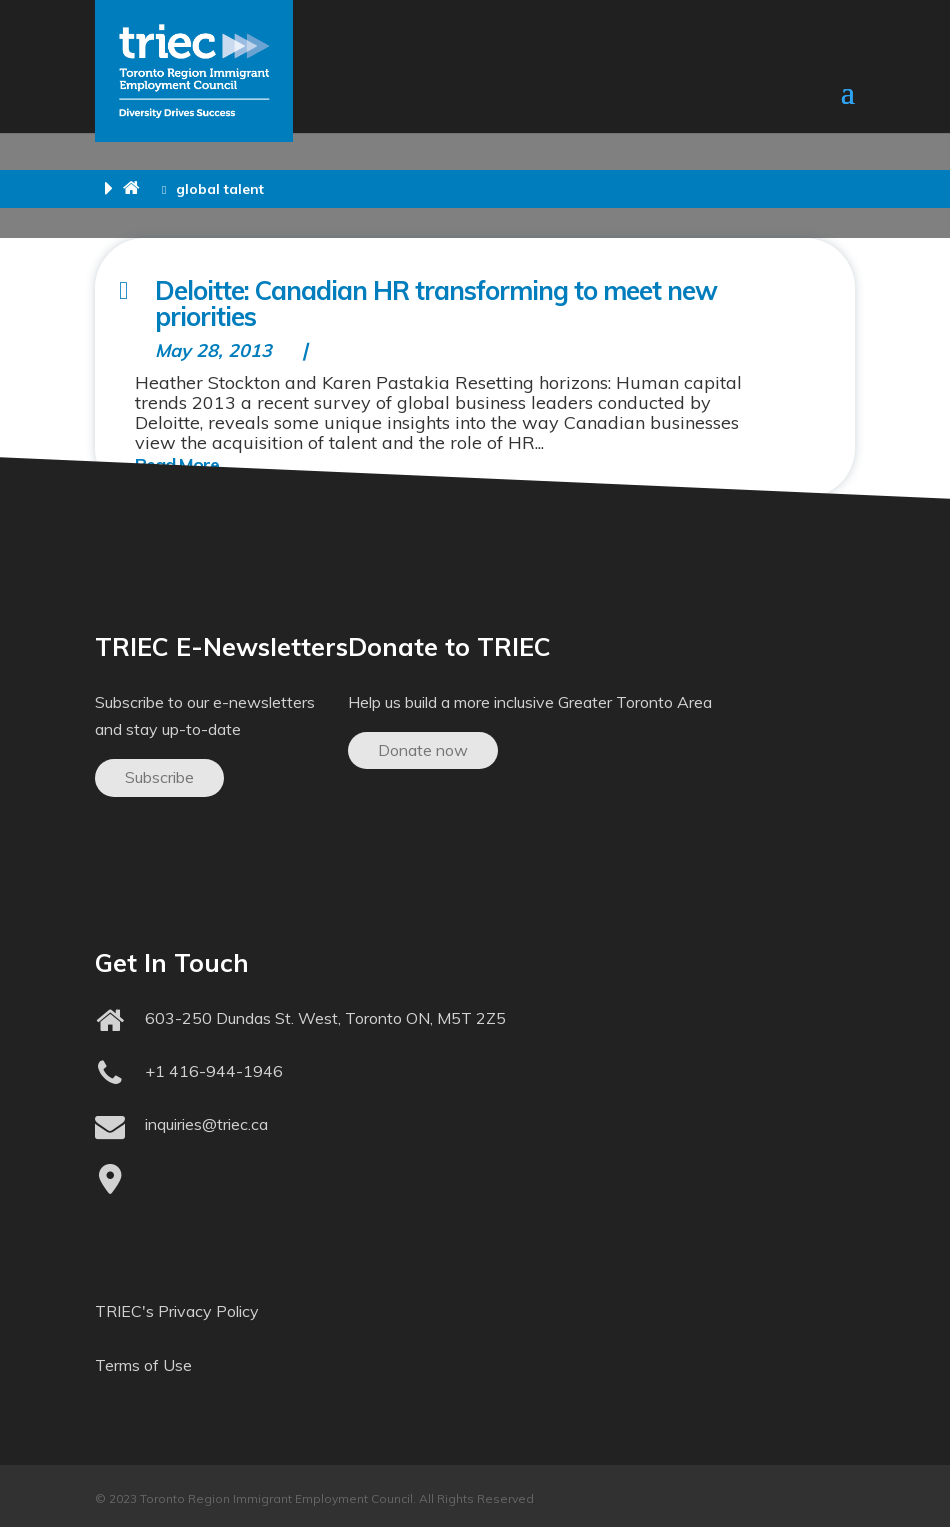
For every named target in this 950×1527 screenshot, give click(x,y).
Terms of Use (143, 1365)
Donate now (423, 750)
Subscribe (159, 777)
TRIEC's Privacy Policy (177, 1311)
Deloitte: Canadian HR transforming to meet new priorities (436, 303)
